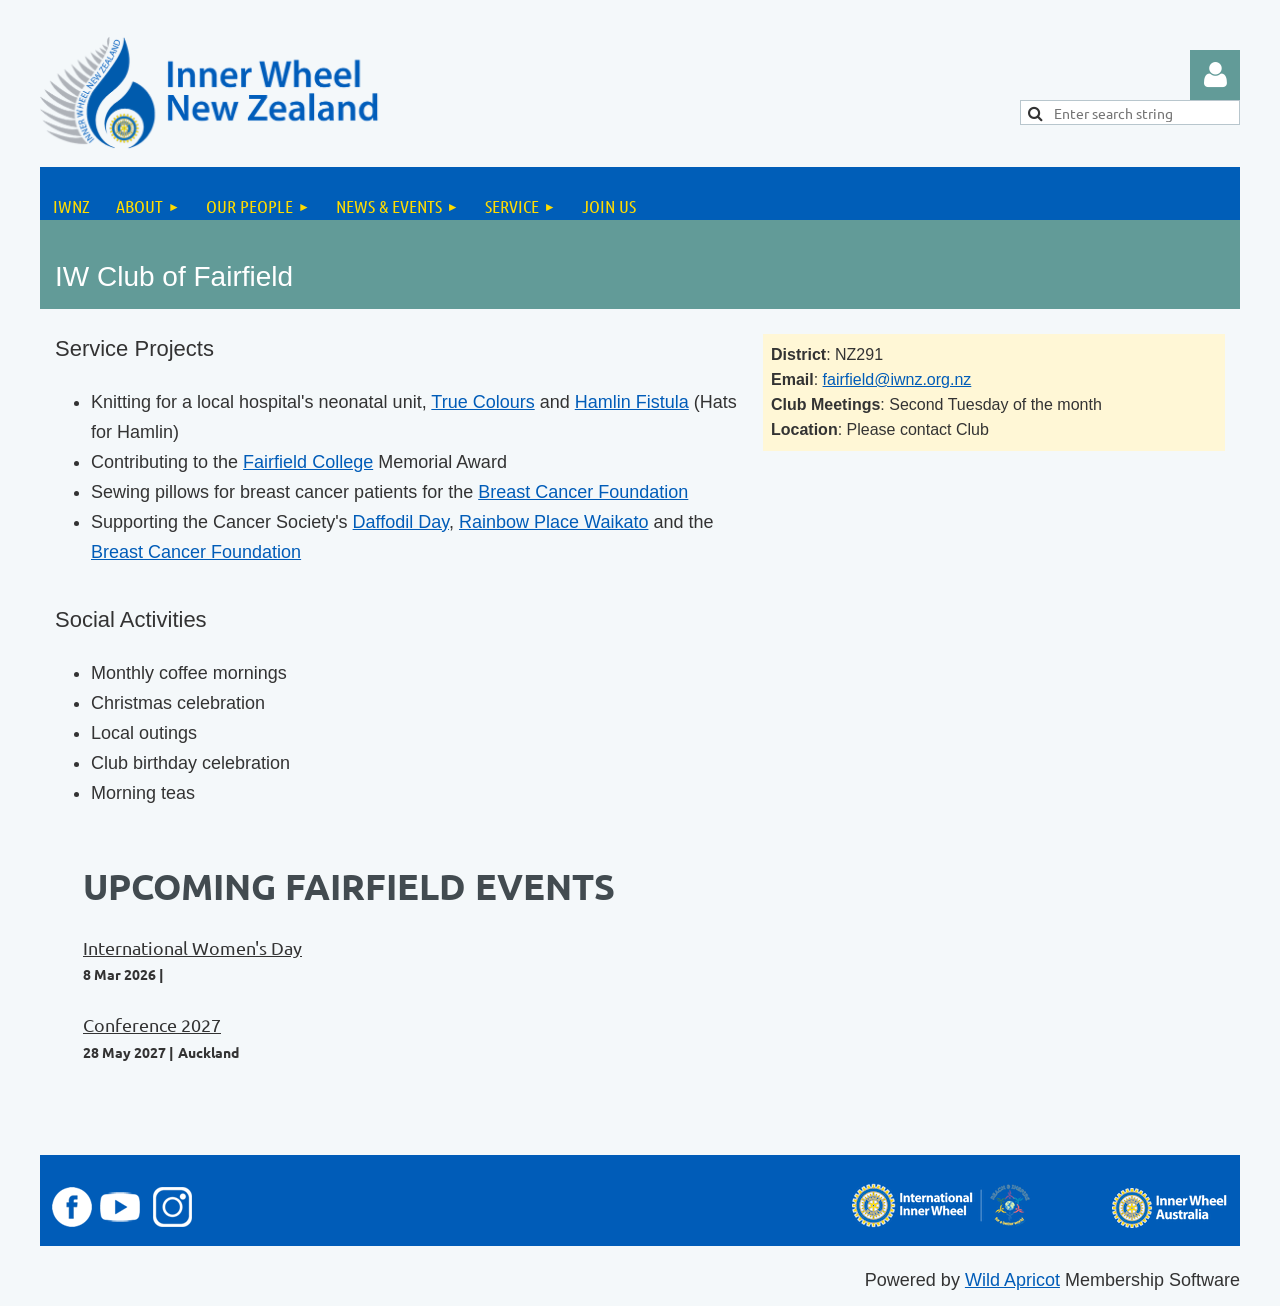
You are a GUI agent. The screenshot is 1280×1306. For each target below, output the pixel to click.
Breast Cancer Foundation (583, 492)
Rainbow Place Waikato (553, 522)
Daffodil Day (401, 522)
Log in (1215, 75)
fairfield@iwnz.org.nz (897, 379)
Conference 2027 (152, 1024)
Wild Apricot (1012, 1280)
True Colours (482, 402)
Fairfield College (308, 462)
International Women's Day (192, 947)
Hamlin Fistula (632, 402)
